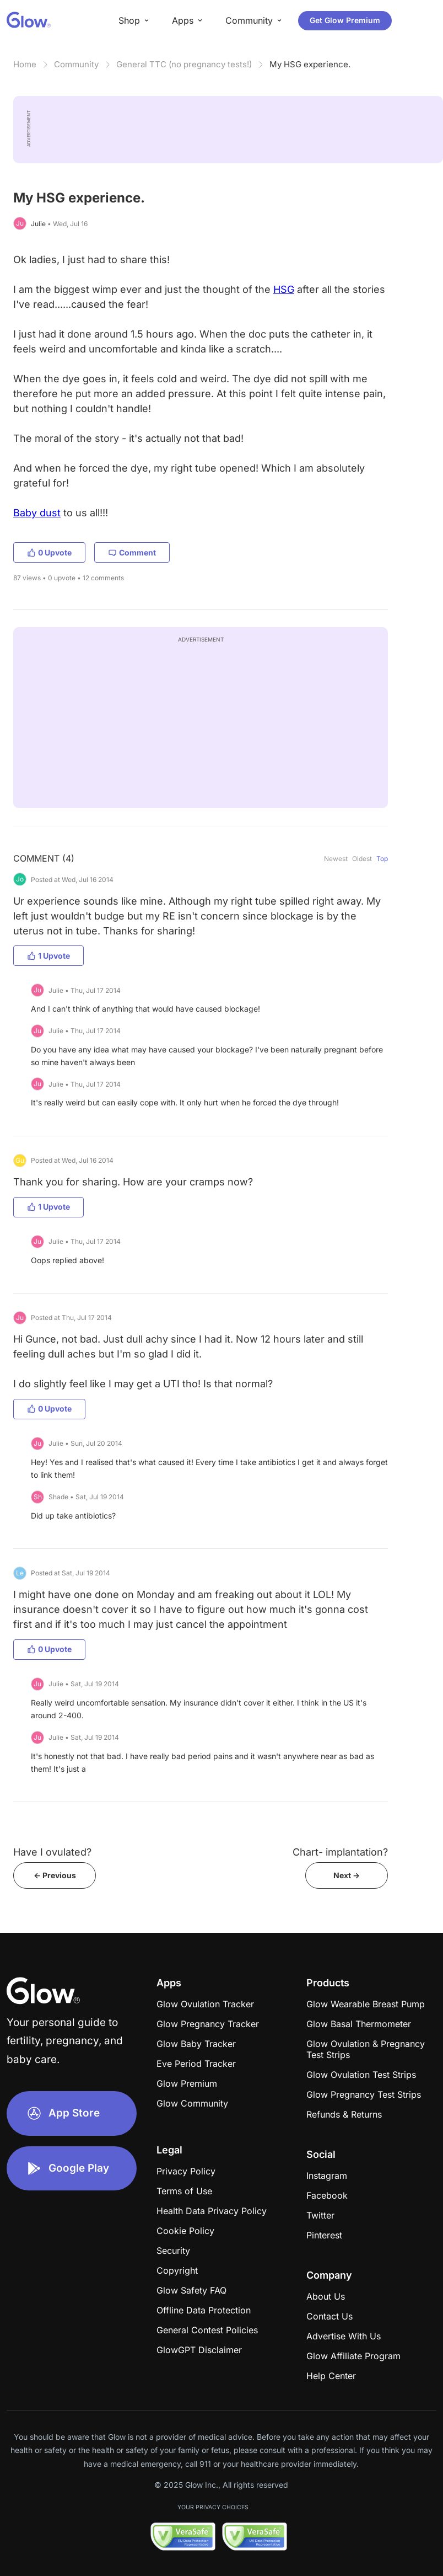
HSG (283, 289)
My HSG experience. (309, 64)
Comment (132, 552)
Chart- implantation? (340, 1852)
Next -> (346, 1875)
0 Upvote (49, 552)
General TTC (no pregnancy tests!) (184, 64)
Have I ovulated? (52, 1852)
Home (24, 64)
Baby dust (37, 513)
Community (76, 64)
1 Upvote (48, 955)
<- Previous (55, 1875)
